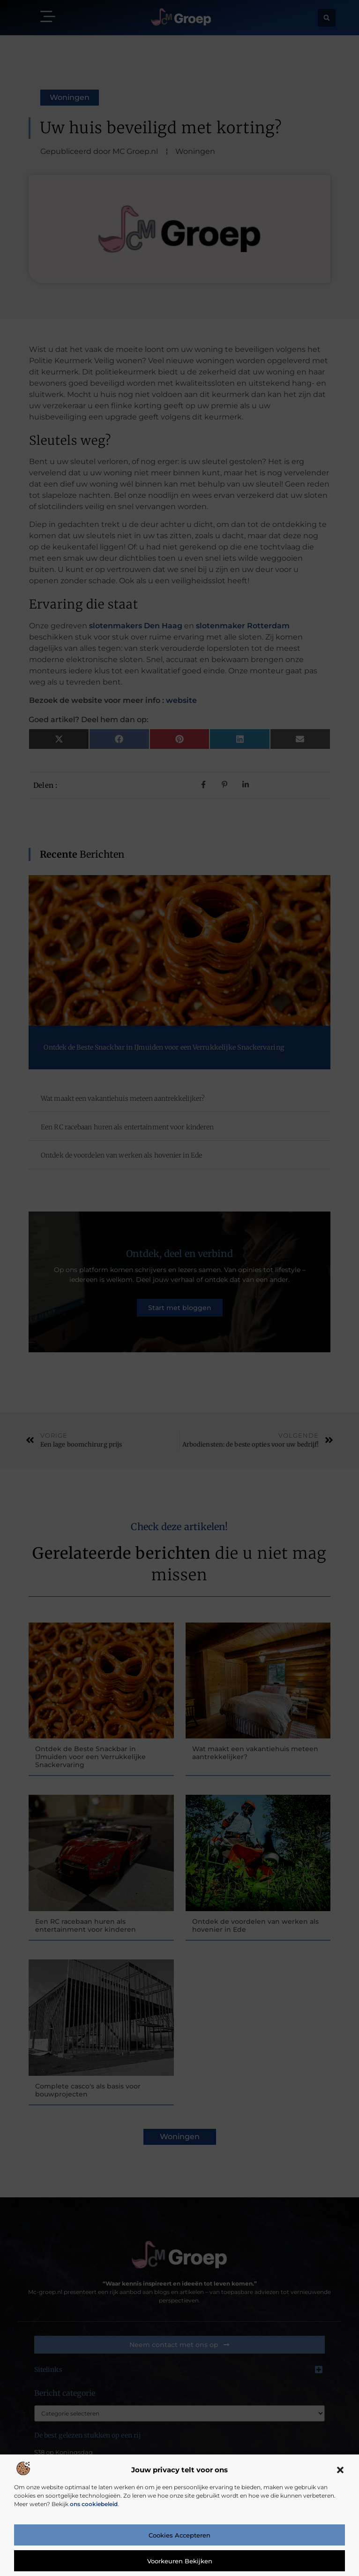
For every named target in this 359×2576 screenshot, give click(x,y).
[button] (340, 2470)
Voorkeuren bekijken (179, 2561)
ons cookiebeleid (94, 2503)
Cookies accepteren (179, 2535)
